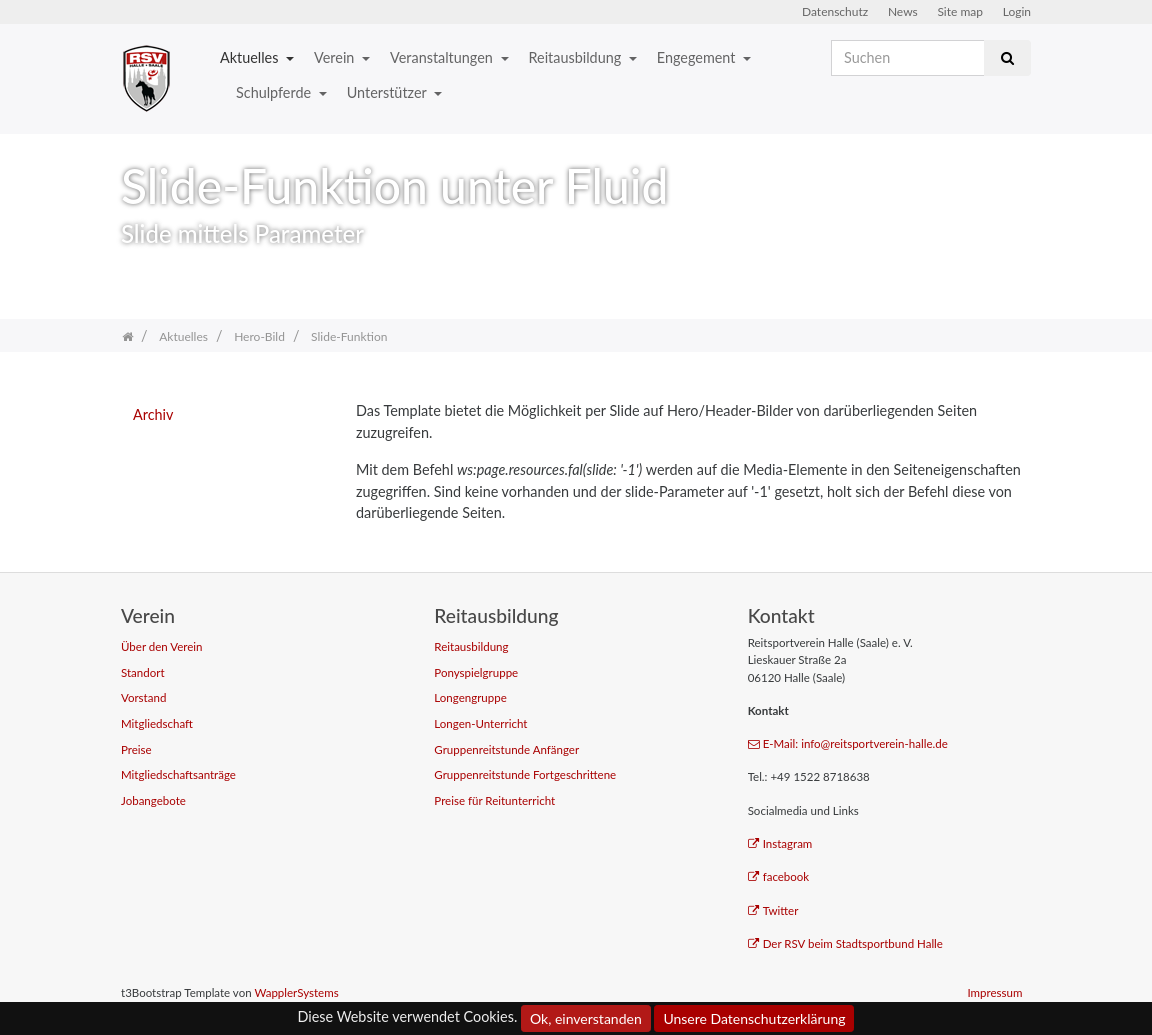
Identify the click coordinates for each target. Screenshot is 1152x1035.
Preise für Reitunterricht (494, 800)
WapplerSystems (296, 992)
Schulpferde (275, 92)
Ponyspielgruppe (476, 672)
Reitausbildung (577, 57)
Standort (143, 672)
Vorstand (143, 697)
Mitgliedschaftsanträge (178, 774)
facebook (779, 876)
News (903, 11)
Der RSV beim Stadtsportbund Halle (845, 943)
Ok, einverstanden (586, 1018)
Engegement (698, 57)
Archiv (153, 414)
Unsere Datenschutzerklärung (754, 1018)
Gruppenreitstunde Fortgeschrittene (525, 774)
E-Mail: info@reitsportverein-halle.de (848, 743)
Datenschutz (835, 11)
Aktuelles (251, 57)
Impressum (994, 992)
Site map (960, 11)
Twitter (773, 910)
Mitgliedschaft (157, 723)
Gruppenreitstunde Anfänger (506, 749)
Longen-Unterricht (480, 723)
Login (1017, 11)
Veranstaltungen (443, 57)
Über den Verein (162, 646)
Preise (136, 749)
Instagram (780, 843)
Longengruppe (470, 697)
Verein (336, 57)
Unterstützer (388, 92)
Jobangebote (153, 800)
